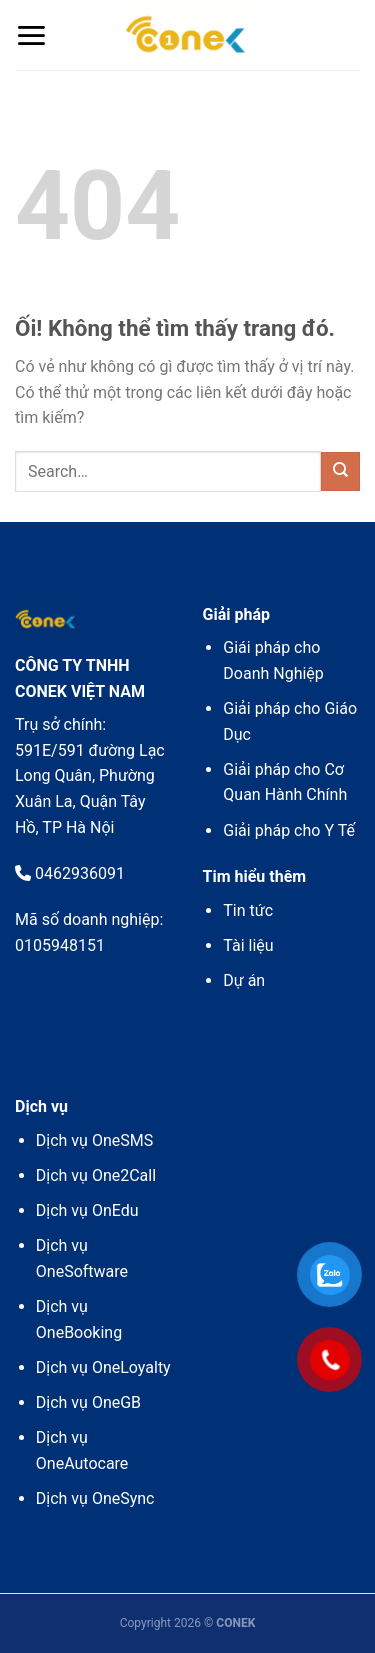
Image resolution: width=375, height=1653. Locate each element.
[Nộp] (340, 471)
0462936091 (70, 873)
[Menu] (31, 35)
